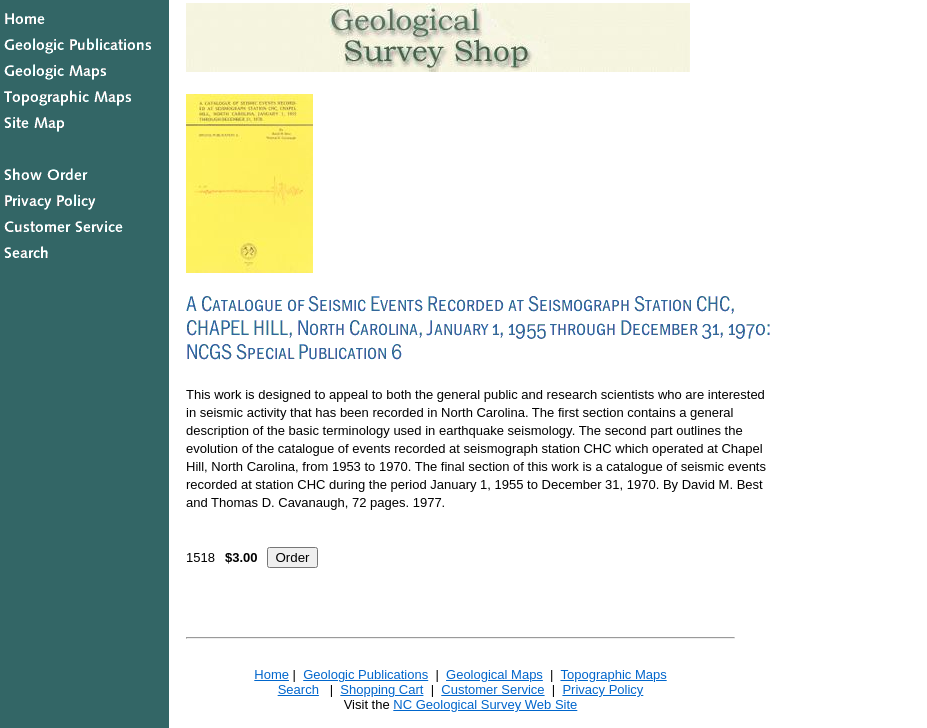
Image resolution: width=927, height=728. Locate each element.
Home (271, 674)
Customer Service (492, 689)
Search (298, 689)
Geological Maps (494, 674)
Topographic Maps (613, 674)
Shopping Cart (381, 689)
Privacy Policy (602, 689)
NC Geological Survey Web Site (485, 704)
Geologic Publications (365, 674)
